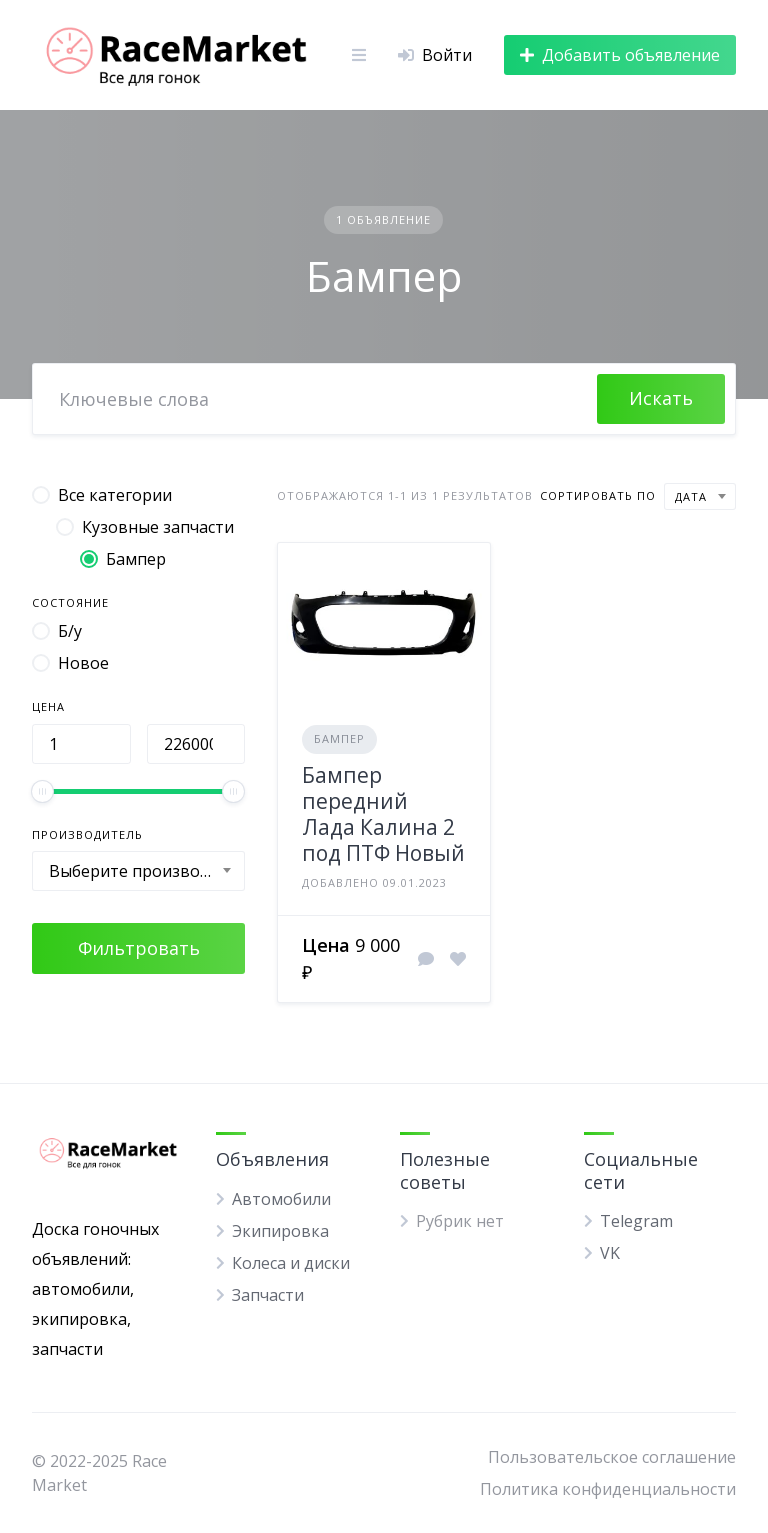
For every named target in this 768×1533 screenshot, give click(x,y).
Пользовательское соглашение (612, 1457)
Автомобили (281, 1199)
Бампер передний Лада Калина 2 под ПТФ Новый (383, 814)
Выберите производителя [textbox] (146, 871)
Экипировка (280, 1231)
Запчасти (268, 1295)
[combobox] (138, 871)
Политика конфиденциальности (608, 1489)
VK (610, 1253)
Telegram (636, 1221)
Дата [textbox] (691, 496)
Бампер (339, 738)
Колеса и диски (291, 1263)
